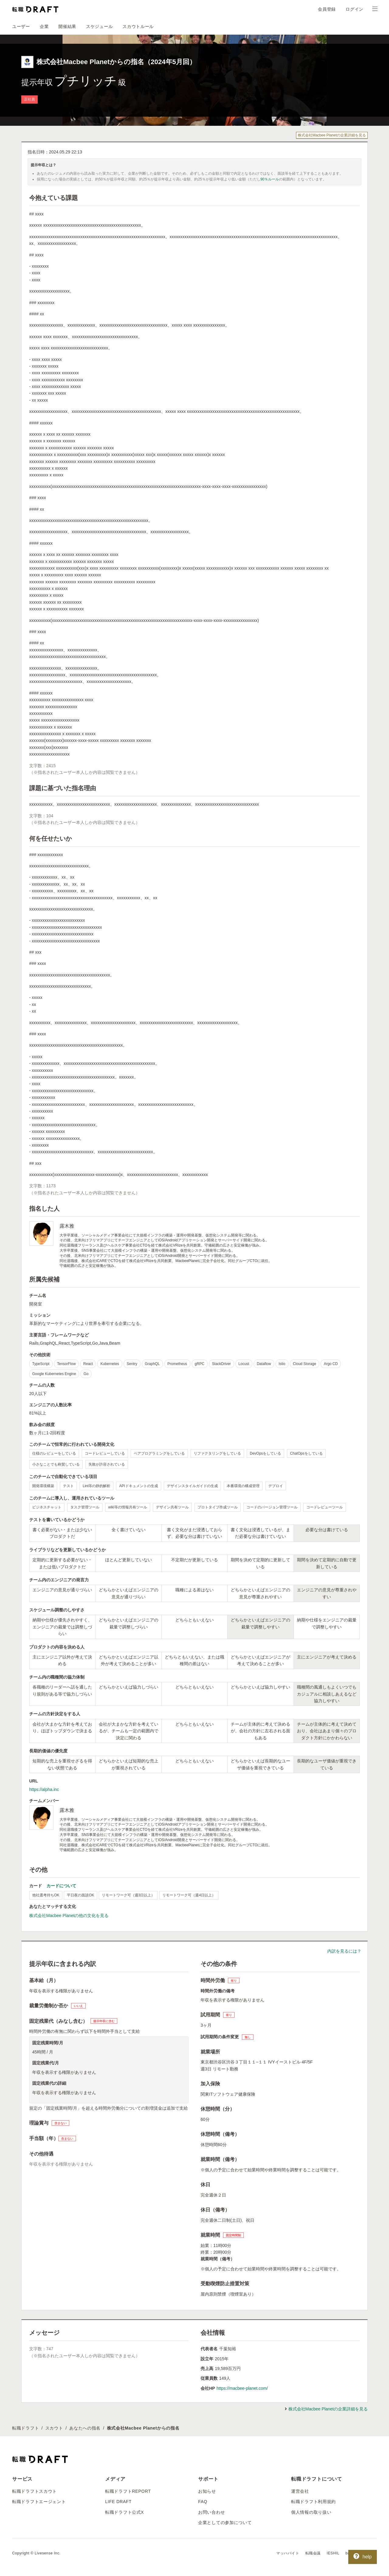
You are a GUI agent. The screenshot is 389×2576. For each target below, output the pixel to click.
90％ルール (269, 179)
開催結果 (67, 26)
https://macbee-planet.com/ (242, 2388)
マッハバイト (287, 2553)
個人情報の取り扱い (311, 2512)
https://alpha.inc (44, 1789)
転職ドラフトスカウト (34, 2491)
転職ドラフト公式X (124, 2512)
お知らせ (207, 2491)
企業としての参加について (225, 2522)
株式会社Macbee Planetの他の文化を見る (68, 1915)
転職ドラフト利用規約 (313, 2501)
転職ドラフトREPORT (128, 2491)
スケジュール (99, 26)
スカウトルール (138, 26)
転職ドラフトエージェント (39, 2501)
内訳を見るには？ (344, 1951)
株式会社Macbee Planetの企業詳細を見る (332, 135)
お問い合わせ (211, 2512)
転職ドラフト (25, 2428)
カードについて (61, 1885)
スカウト (54, 2428)
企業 (44, 26)
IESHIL (333, 2553)
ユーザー (21, 26)
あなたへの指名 (85, 2428)
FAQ (202, 2501)
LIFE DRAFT (118, 2501)
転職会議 (313, 2553)
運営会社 (300, 2491)
